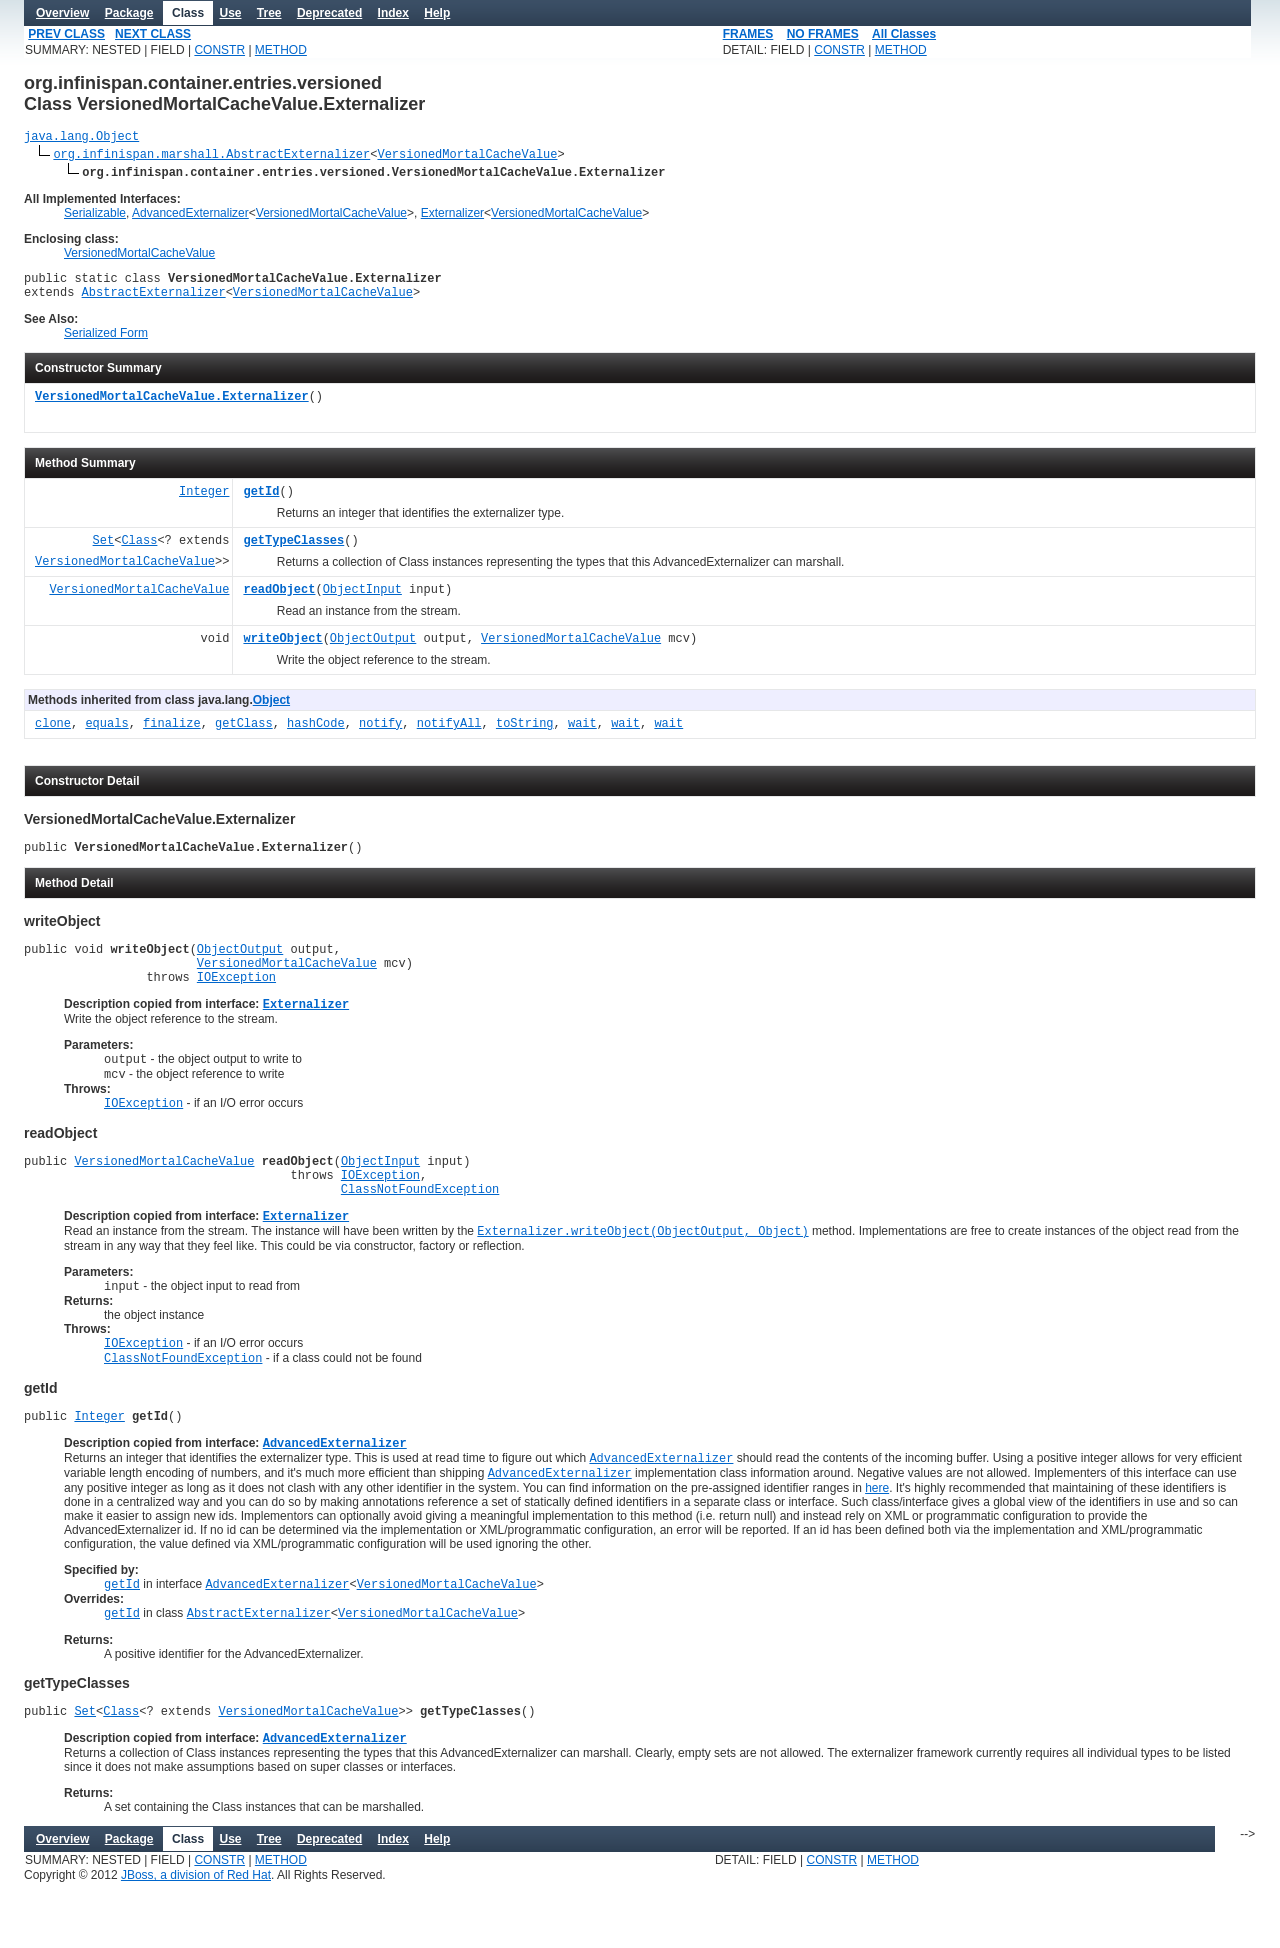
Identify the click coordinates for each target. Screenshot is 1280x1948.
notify (380, 733)
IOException (236, 997)
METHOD (281, 50)
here (877, 1545)
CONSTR (219, 50)
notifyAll (449, 733)
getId (261, 501)
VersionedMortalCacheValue (467, 156)
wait (582, 733)
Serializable (95, 216)
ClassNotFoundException (420, 1226)
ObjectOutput (373, 648)
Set (104, 550)
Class (139, 550)
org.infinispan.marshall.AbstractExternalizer (211, 156)
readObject (279, 599)
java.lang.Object (81, 138)
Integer (204, 501)
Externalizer (452, 216)
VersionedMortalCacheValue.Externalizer (172, 406)
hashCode (316, 733)
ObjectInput (362, 599)
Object (271, 709)
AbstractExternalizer (154, 300)
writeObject (282, 648)
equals (106, 733)
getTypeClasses (293, 550)
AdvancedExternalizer (190, 216)
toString (525, 733)
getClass (244, 733)
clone (53, 733)
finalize (172, 733)
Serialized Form (106, 342)
